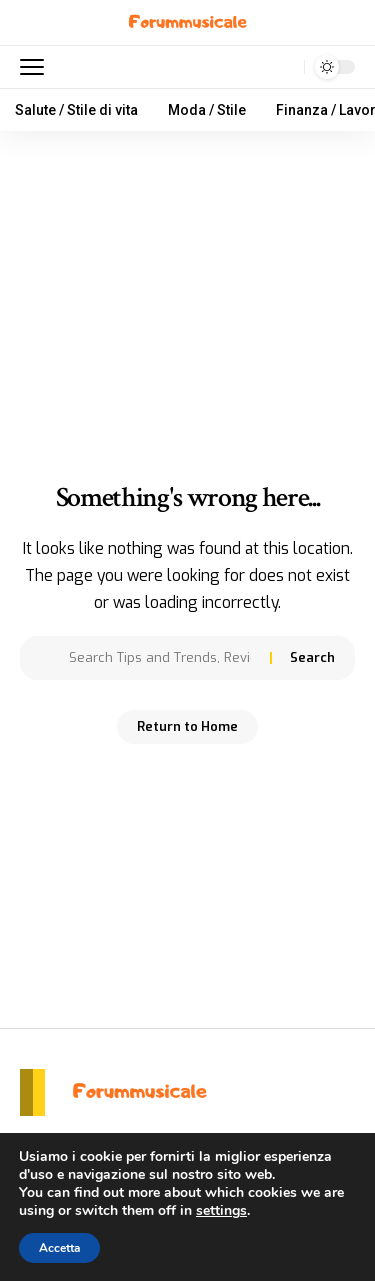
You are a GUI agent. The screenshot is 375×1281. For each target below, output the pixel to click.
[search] (284, 67)
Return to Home (187, 726)
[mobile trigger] (37, 67)
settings (221, 1211)
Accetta (59, 1248)
